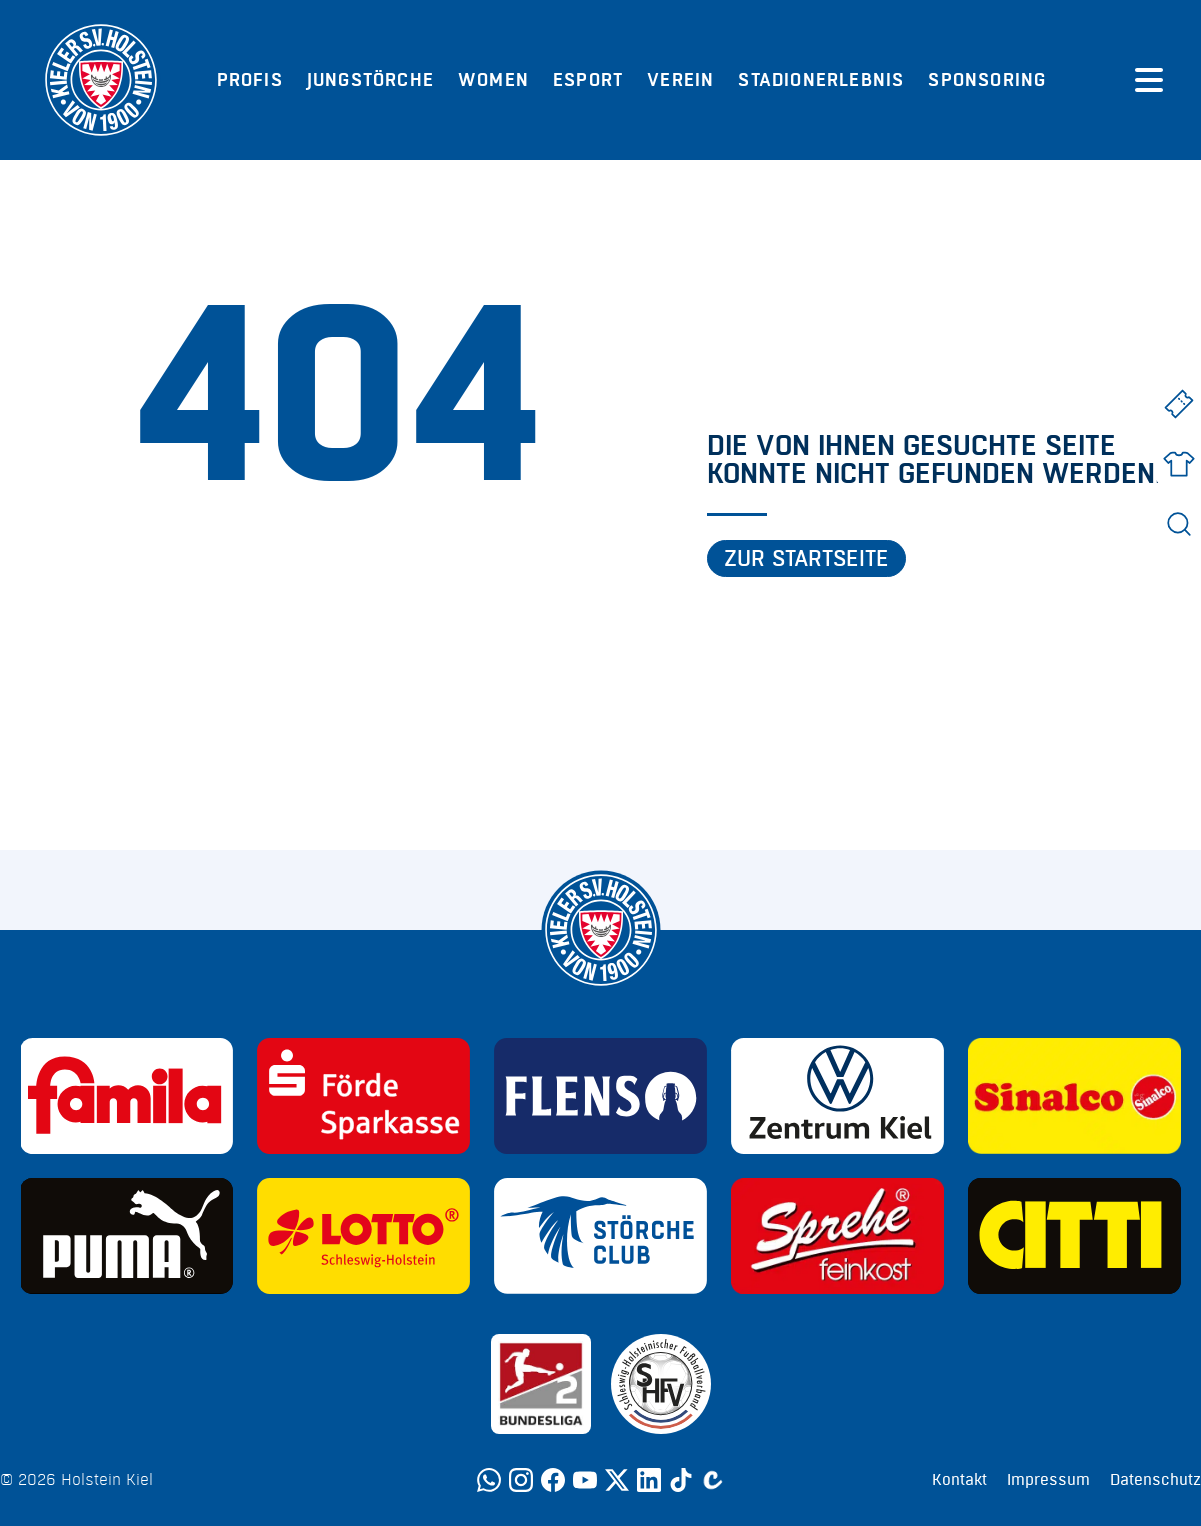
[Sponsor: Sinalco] (1074, 1096)
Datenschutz (1155, 1480)
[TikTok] (681, 1480)
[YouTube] (585, 1480)
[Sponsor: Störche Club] (600, 1236)
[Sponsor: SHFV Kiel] (661, 1384)
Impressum (1048, 1480)
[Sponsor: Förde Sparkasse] (363, 1096)
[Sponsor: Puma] (127, 1236)
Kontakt (959, 1480)
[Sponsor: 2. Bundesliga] (541, 1384)
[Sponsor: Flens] (600, 1096)
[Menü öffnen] (1149, 80)
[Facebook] (553, 1480)
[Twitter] (617, 1480)
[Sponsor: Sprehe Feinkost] (837, 1236)
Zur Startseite (806, 559)
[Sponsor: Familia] (127, 1096)
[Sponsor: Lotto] (363, 1236)
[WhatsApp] (489, 1480)
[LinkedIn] (649, 1480)
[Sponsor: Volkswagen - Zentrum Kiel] (837, 1096)
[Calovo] (713, 1480)
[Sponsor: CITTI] (1074, 1236)
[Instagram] (521, 1480)
